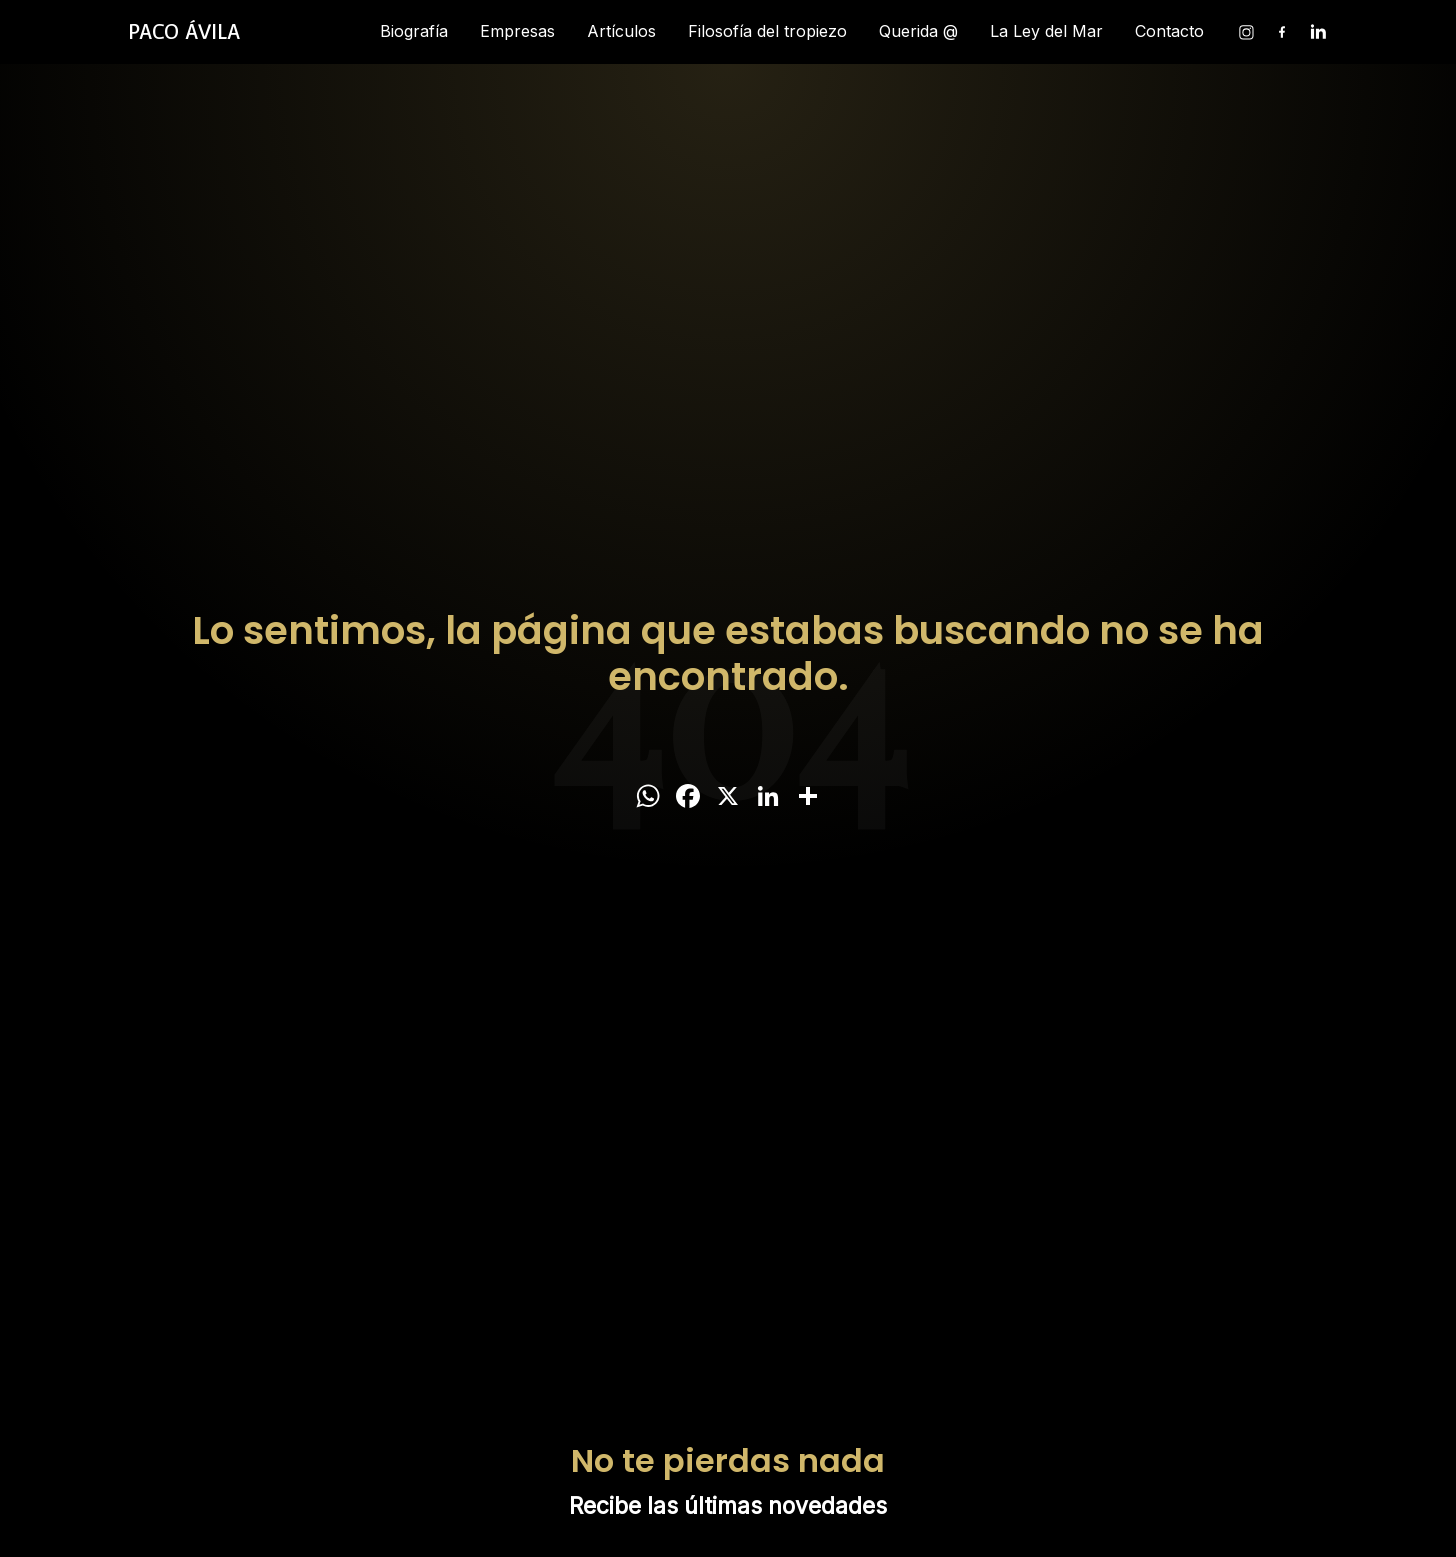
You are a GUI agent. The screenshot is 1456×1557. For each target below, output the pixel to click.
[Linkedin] (1318, 32)
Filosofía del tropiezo (767, 31)
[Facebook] (1282, 32)
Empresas (517, 31)
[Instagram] (1246, 32)
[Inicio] (184, 32)
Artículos (621, 31)
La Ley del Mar (1046, 31)
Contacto (1169, 31)
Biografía (414, 31)
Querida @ (918, 31)
